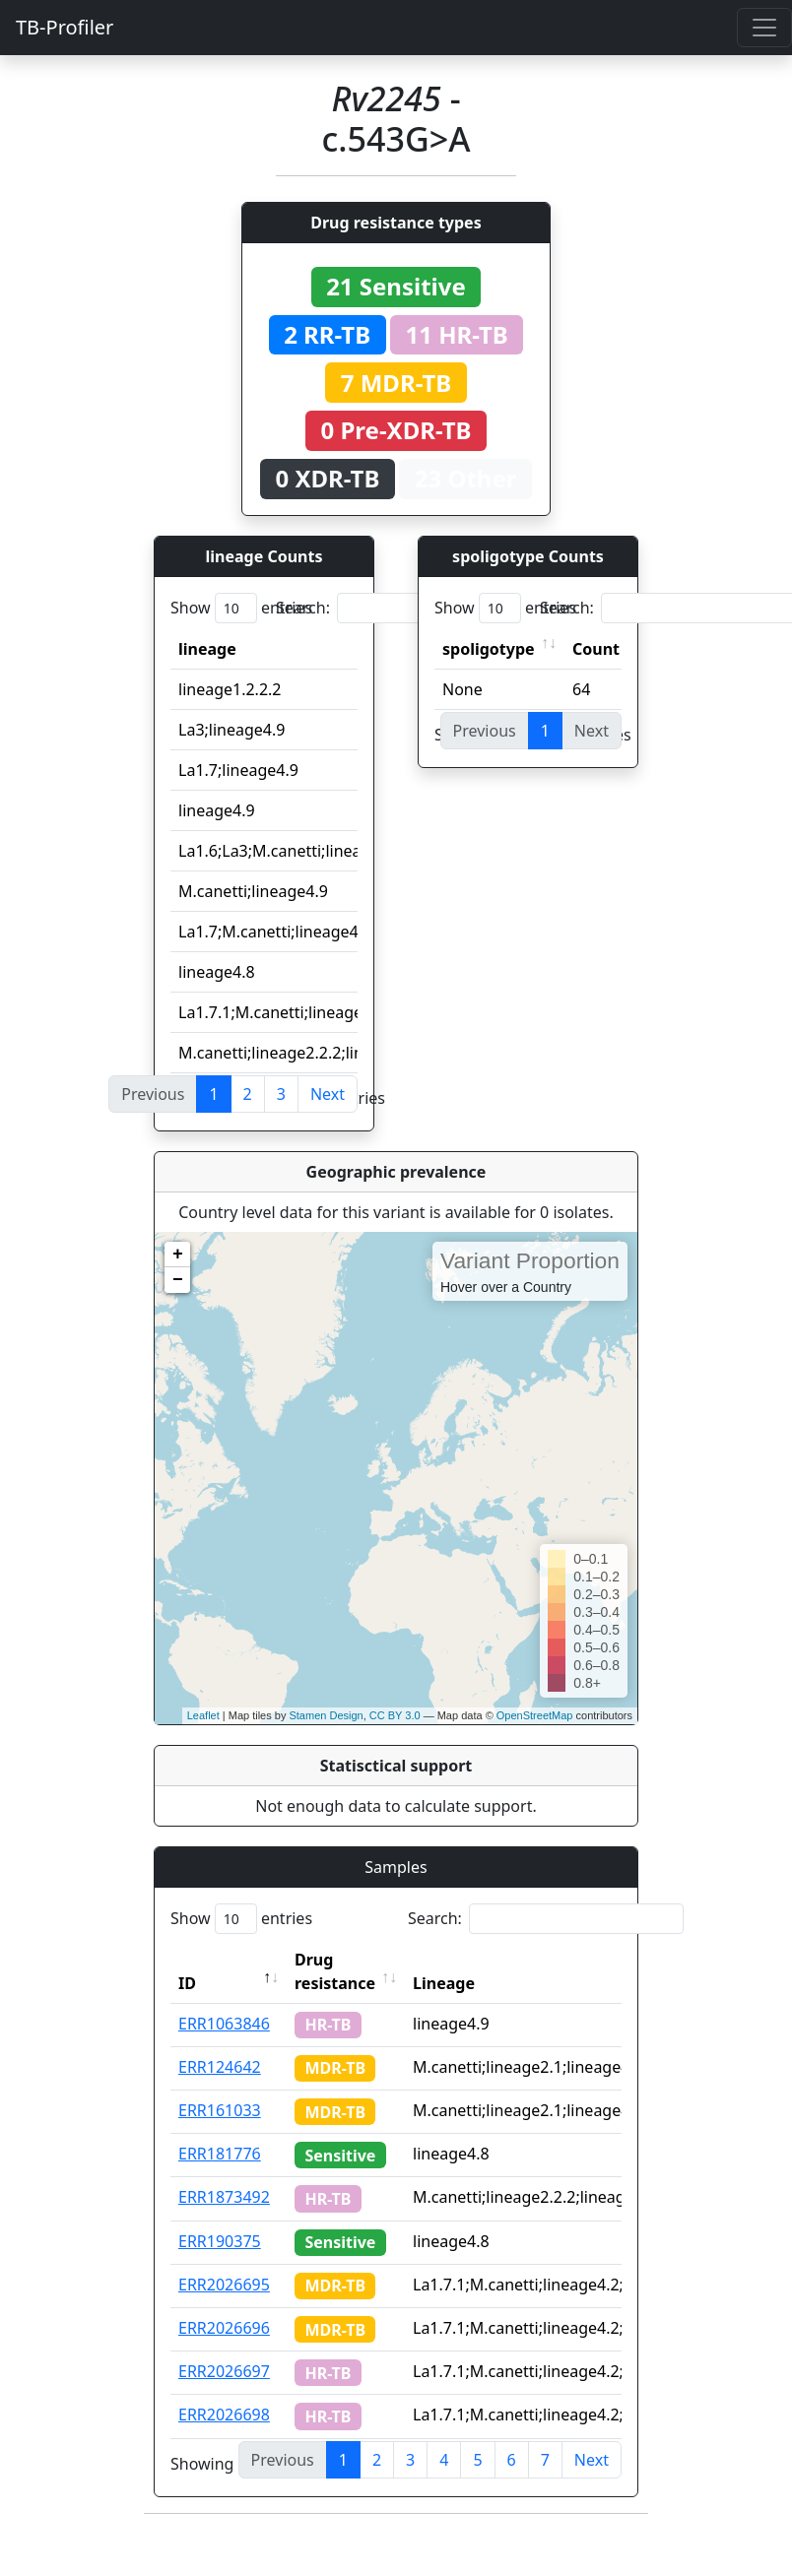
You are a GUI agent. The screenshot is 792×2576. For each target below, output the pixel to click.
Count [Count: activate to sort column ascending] (596, 649)
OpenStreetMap (534, 1715)
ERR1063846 (224, 2023)
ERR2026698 (224, 2414)
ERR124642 (219, 2067)
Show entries (241, 608)
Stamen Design (326, 1715)
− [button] (177, 1280)
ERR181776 (219, 2153)
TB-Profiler (64, 27)
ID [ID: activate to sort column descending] (187, 1983)
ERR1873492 (224, 2197)
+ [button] (177, 1254)
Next (327, 1094)
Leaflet (203, 1715)
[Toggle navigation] (764, 27)
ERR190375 (219, 2241)
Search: (414, 608)
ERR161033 (219, 2110)
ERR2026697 (224, 2371)
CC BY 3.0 (395, 1715)
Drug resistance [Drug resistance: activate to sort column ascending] (335, 1971)
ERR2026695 (224, 2284)
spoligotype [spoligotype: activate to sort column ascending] (488, 649)
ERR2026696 (224, 2328)
